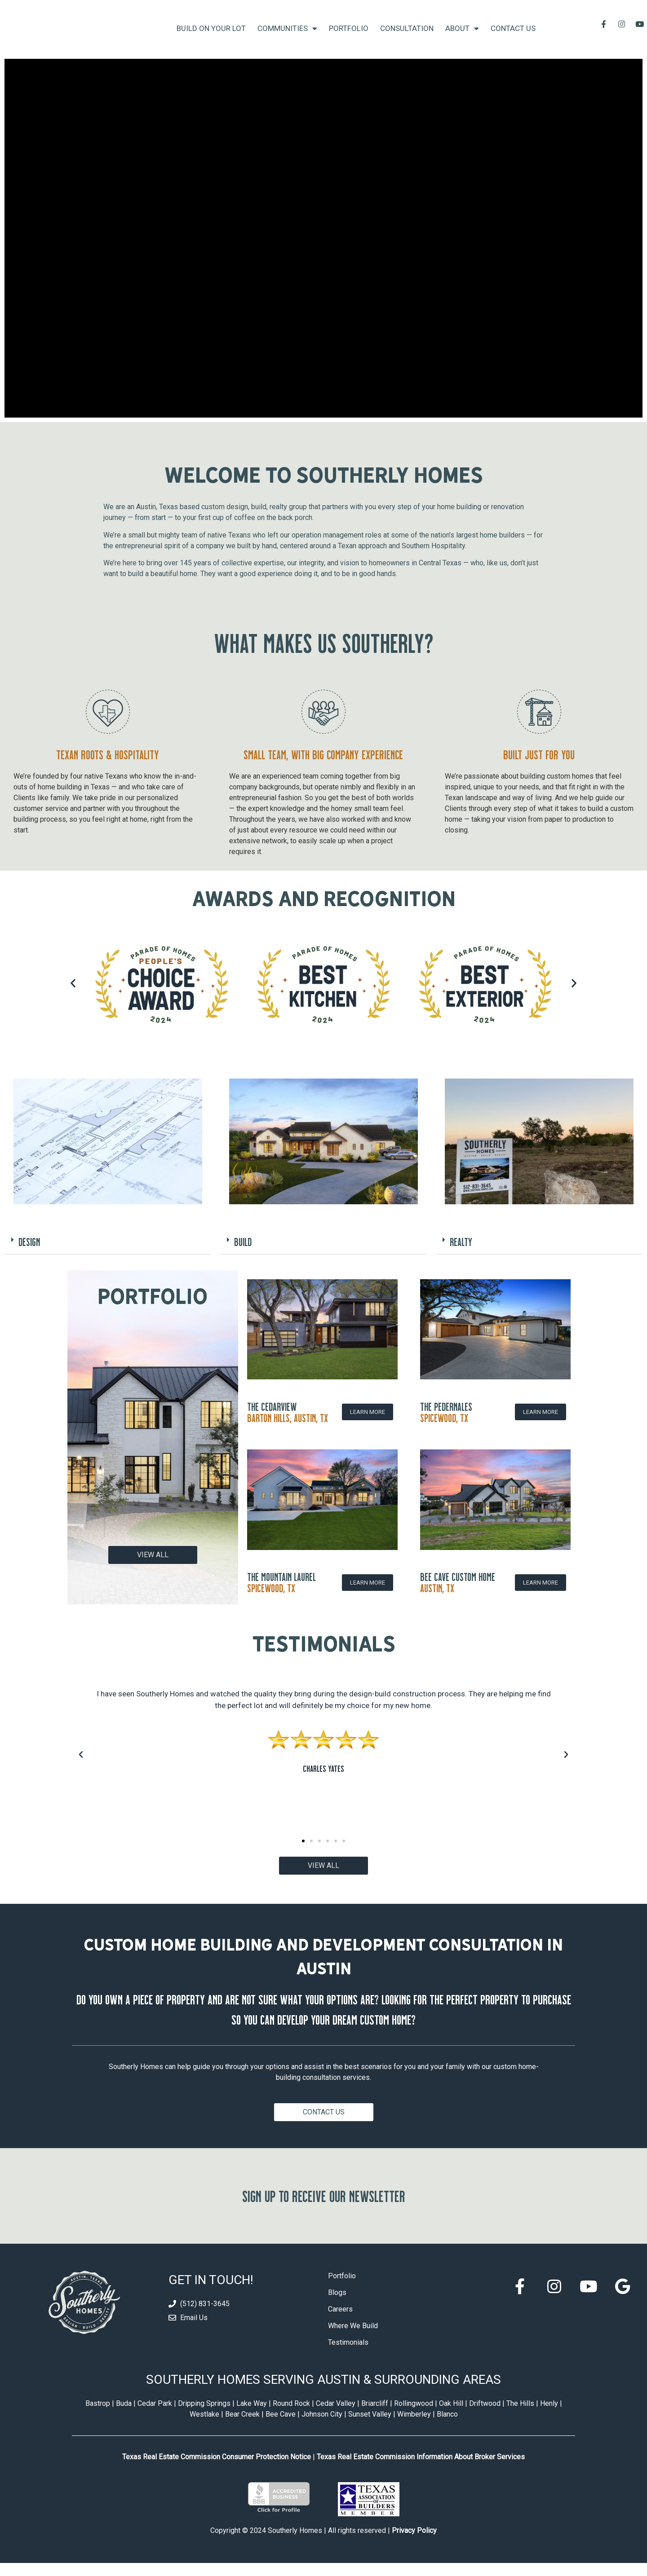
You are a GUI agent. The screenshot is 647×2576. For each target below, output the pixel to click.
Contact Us (513, 34)
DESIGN (29, 1254)
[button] (73, 995)
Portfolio (348, 34)
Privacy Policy (414, 2543)
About (462, 34)
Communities (287, 34)
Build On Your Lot (211, 34)
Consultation (407, 34)
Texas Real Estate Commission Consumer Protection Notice (216, 2470)
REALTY (461, 1254)
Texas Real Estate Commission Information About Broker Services (421, 2470)
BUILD (243, 1254)
